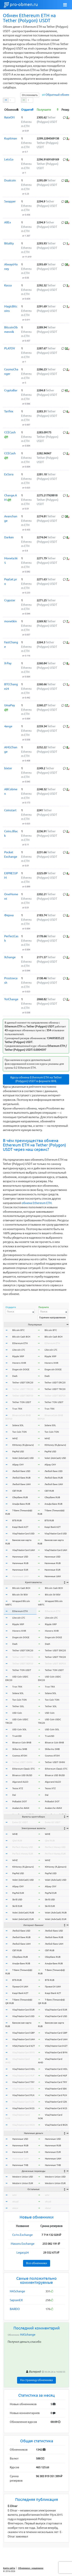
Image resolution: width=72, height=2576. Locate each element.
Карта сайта (9, 2568)
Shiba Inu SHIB (19, 1749)
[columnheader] (11, 109)
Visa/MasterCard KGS (23, 2108)
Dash (14, 1376)
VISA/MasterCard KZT (23, 2046)
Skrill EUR (17, 1906)
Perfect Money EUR (22, 1853)
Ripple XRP (18, 1356)
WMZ (15, 1438)
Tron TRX (17, 1408)
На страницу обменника (36, 2380)
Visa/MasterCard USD (23, 1533)
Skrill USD (17, 1899)
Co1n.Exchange (22, 2234)
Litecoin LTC (18, 1349)
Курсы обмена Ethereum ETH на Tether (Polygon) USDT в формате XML (36, 1079)
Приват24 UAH (20, 1986)
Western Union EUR (22, 2183)
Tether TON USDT (21, 1402)
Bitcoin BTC (18, 1330)
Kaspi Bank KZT (20, 1527)
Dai (14, 1795)
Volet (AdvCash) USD (23, 1458)
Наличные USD (20, 1556)
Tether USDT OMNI (22, 1762)
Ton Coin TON (19, 1432)
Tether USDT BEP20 (22, 1395)
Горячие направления (52, 1317)
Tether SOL (18, 1706)
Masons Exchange (22, 2243)
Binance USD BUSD (22, 1775)
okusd (15, 2201)
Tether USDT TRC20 (22, 1389)
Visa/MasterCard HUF (23, 2075)
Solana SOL (18, 1425)
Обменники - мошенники (30, 2568)
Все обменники (36, 2263)
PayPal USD (18, 1451)
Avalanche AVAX (20, 1808)
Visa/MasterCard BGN (23, 2125)
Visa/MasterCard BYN (23, 2052)
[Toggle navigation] (65, 5)
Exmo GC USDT (20, 1822)
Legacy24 (23, 2252)
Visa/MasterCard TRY (23, 2082)
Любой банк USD (21, 1471)
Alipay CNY (18, 1464)
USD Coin (17, 1713)
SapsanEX (16, 2300)
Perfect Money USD (22, 1847)
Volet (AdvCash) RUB (23, 1912)
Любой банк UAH (21, 1484)
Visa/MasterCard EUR (23, 2009)
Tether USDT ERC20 (22, 1382)
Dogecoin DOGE (20, 1369)
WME (15, 1834)
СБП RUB (17, 1490)
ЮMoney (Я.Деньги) (23, 1445)
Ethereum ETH (20, 1343)
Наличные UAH (20, 1576)
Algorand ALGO (20, 1782)
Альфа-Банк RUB (21, 1504)
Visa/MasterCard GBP (23, 2032)
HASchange (17, 2291)
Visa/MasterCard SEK (23, 2088)
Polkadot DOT (19, 1801)
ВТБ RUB (17, 1520)
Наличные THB (20, 2165)
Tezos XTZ (17, 1788)
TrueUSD (17, 1736)
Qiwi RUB (17, 1840)
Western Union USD (22, 2176)
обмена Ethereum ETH (37, 1203)
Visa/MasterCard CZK (23, 2101)
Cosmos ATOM (19, 1755)
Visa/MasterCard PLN (23, 2095)
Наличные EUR (20, 1569)
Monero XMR (19, 1363)
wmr (14, 2195)
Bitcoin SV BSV (20, 1594)
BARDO (15, 2309)
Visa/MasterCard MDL (23, 2069)
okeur (15, 2208)
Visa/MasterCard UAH (23, 1550)
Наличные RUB (20, 1563)
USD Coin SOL (19, 1729)
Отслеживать (30, 95)
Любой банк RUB (21, 1477)
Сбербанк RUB (20, 1497)
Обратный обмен (57, 94)
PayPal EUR (18, 1893)
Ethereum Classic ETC (23, 1768)
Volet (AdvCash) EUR (23, 1919)
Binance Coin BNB (21, 1742)
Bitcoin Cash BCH (21, 1336)
